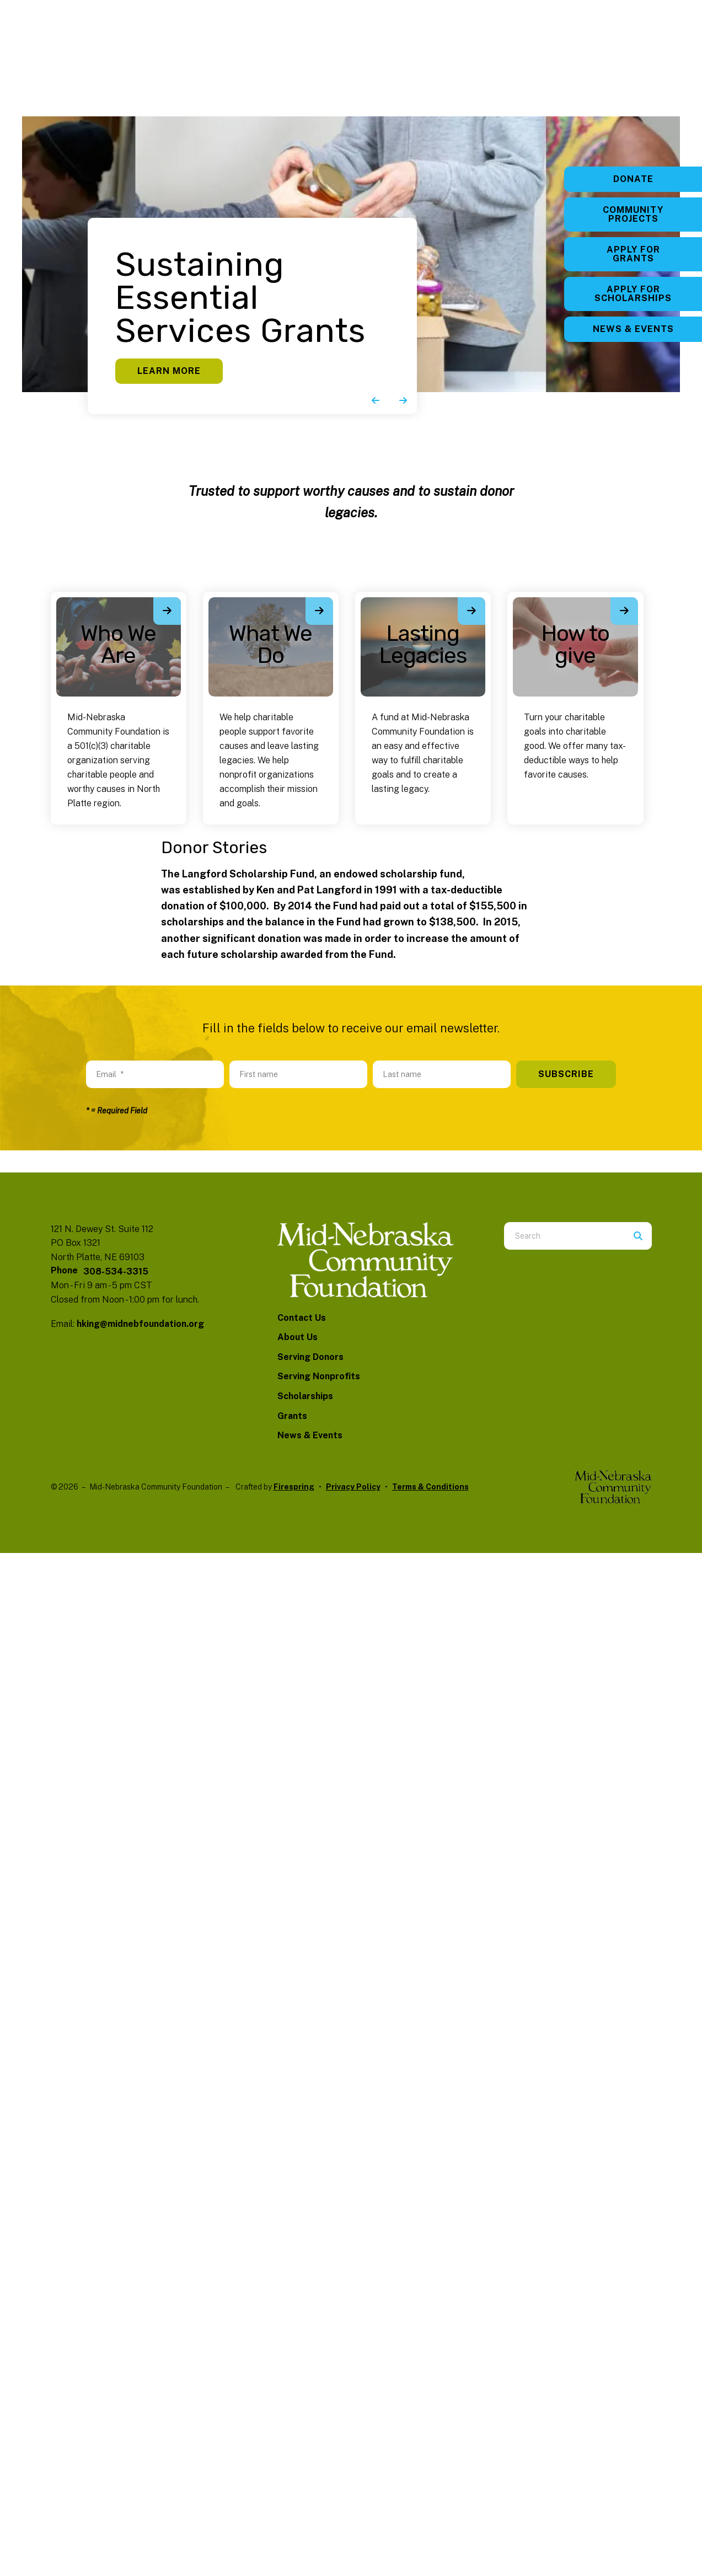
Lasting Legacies (423, 644)
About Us (297, 1337)
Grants (292, 1416)
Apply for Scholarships (633, 293)
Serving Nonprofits (318, 1376)
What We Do (270, 644)
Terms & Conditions (430, 1486)
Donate (633, 179)
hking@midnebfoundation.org (140, 1324)
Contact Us (301, 1318)
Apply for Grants (633, 254)
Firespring (294, 1486)
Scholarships (305, 1396)
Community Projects (633, 214)
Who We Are (118, 644)
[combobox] (564, 1236)
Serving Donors (310, 1357)
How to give (575, 644)
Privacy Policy (353, 1486)
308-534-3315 (115, 1271)
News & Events (633, 329)
